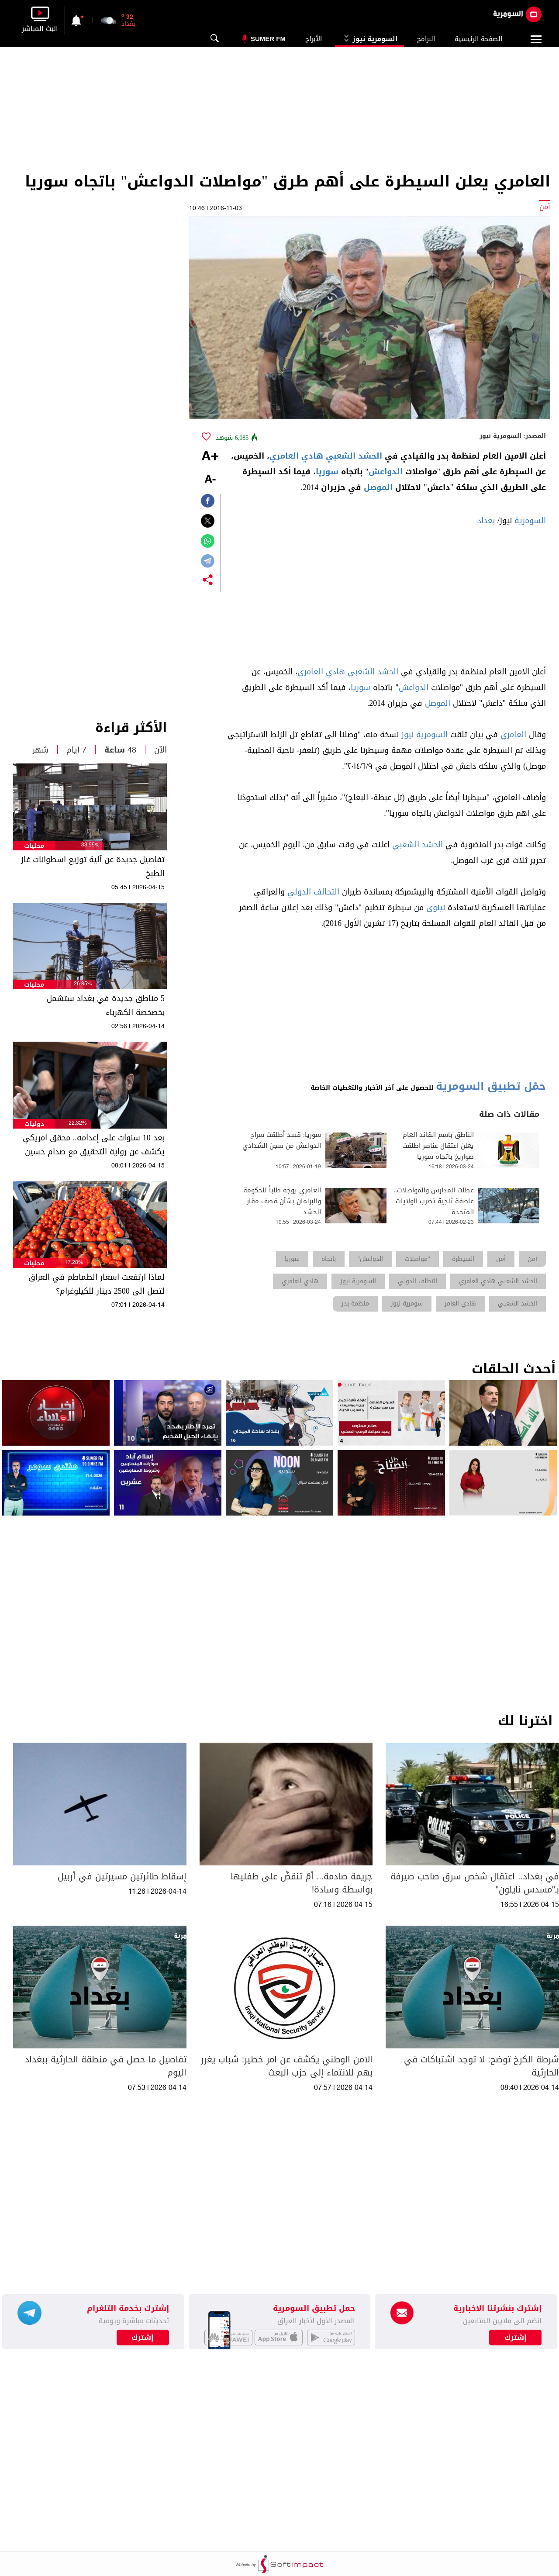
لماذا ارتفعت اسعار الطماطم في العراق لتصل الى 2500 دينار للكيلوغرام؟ (96, 1284)
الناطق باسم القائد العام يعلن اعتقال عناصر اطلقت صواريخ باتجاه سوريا (438, 1145)
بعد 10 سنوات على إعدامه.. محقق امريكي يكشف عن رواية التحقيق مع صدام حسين (94, 1145)
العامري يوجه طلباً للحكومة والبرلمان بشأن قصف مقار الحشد (282, 1201)
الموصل (378, 487)
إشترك (142, 2337)
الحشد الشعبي (417, 844)
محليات (34, 846)
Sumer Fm (268, 38)
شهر (40, 750)
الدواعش (386, 471)
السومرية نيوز (369, 39)
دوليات (34, 1124)
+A (210, 456)
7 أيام (76, 750)
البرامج (426, 39)
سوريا (327, 471)
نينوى (435, 907)
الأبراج (313, 39)
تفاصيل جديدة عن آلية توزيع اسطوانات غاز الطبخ (93, 867)
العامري (513, 734)
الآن (160, 750)
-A (210, 479)
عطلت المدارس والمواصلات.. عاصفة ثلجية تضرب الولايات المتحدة (434, 1201)
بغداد (486, 520)
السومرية (530, 520)
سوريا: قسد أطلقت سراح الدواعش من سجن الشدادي (281, 1140)
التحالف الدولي (313, 891)
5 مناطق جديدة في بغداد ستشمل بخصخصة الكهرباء (106, 1005)
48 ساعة (120, 750)
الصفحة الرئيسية (478, 39)
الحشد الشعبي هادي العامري (325, 456)
